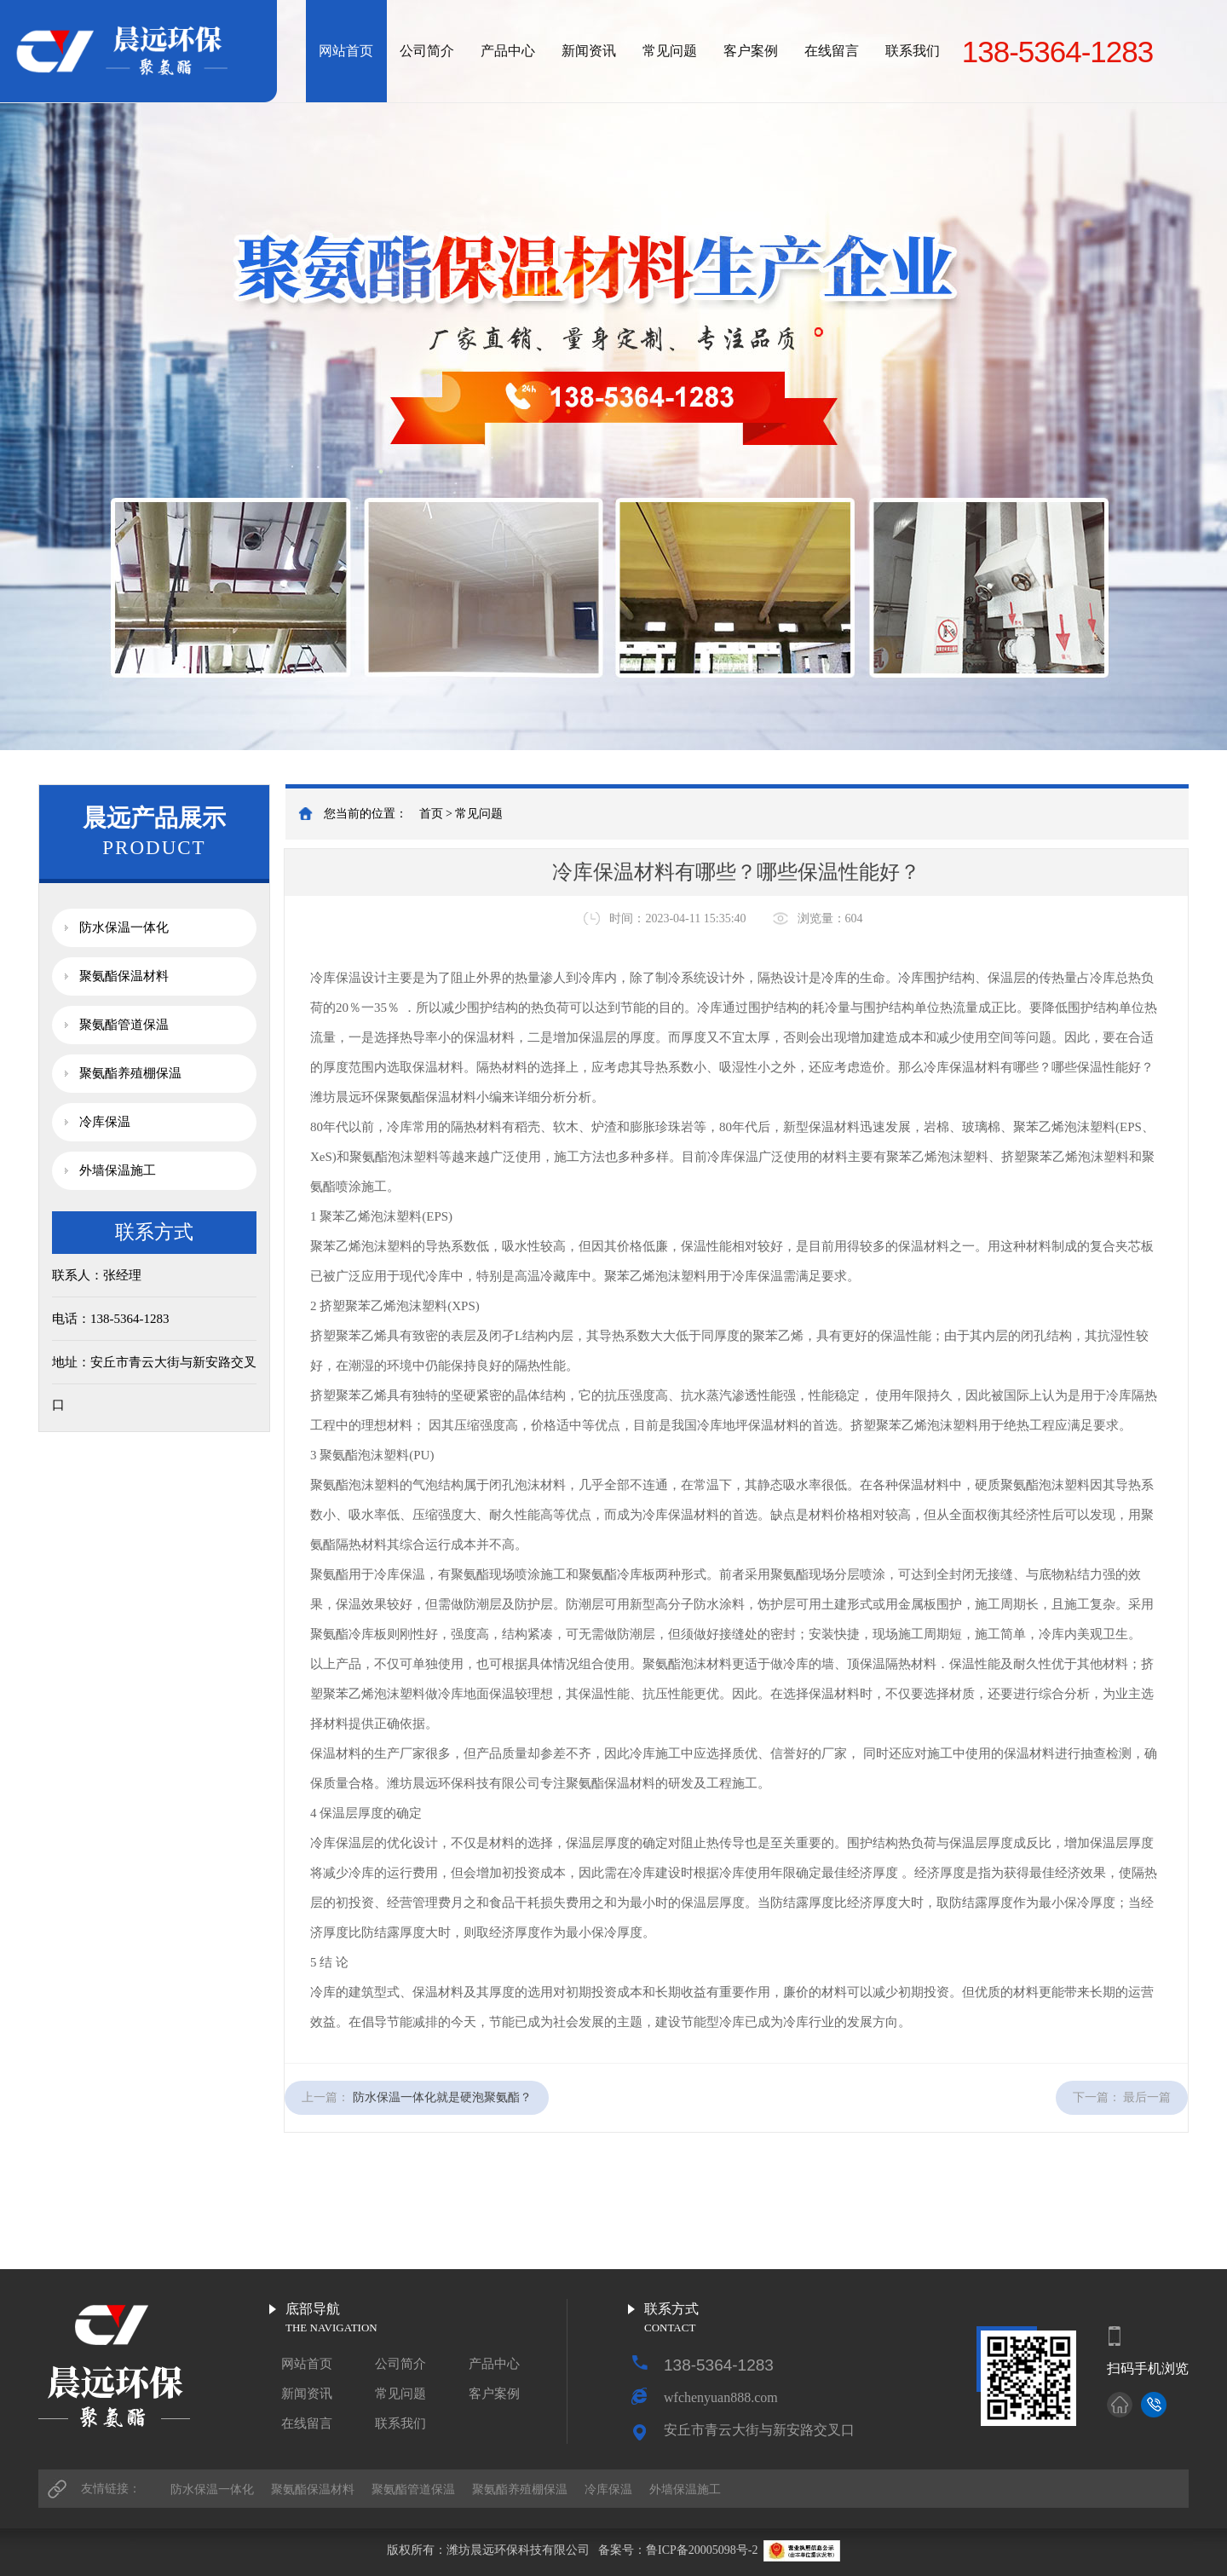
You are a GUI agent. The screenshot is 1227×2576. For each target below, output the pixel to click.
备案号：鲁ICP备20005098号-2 (678, 2550)
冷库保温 (104, 1122)
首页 (431, 813)
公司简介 (427, 50)
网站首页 (346, 50)
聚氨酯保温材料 (124, 976)
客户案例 (750, 50)
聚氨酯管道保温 (124, 1024)
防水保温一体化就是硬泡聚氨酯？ (442, 2097)
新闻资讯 (589, 50)
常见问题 (669, 50)
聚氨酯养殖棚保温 (130, 1073)
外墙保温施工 (117, 1170)
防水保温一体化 (124, 927)
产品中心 (508, 50)
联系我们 (912, 50)
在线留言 (831, 50)
